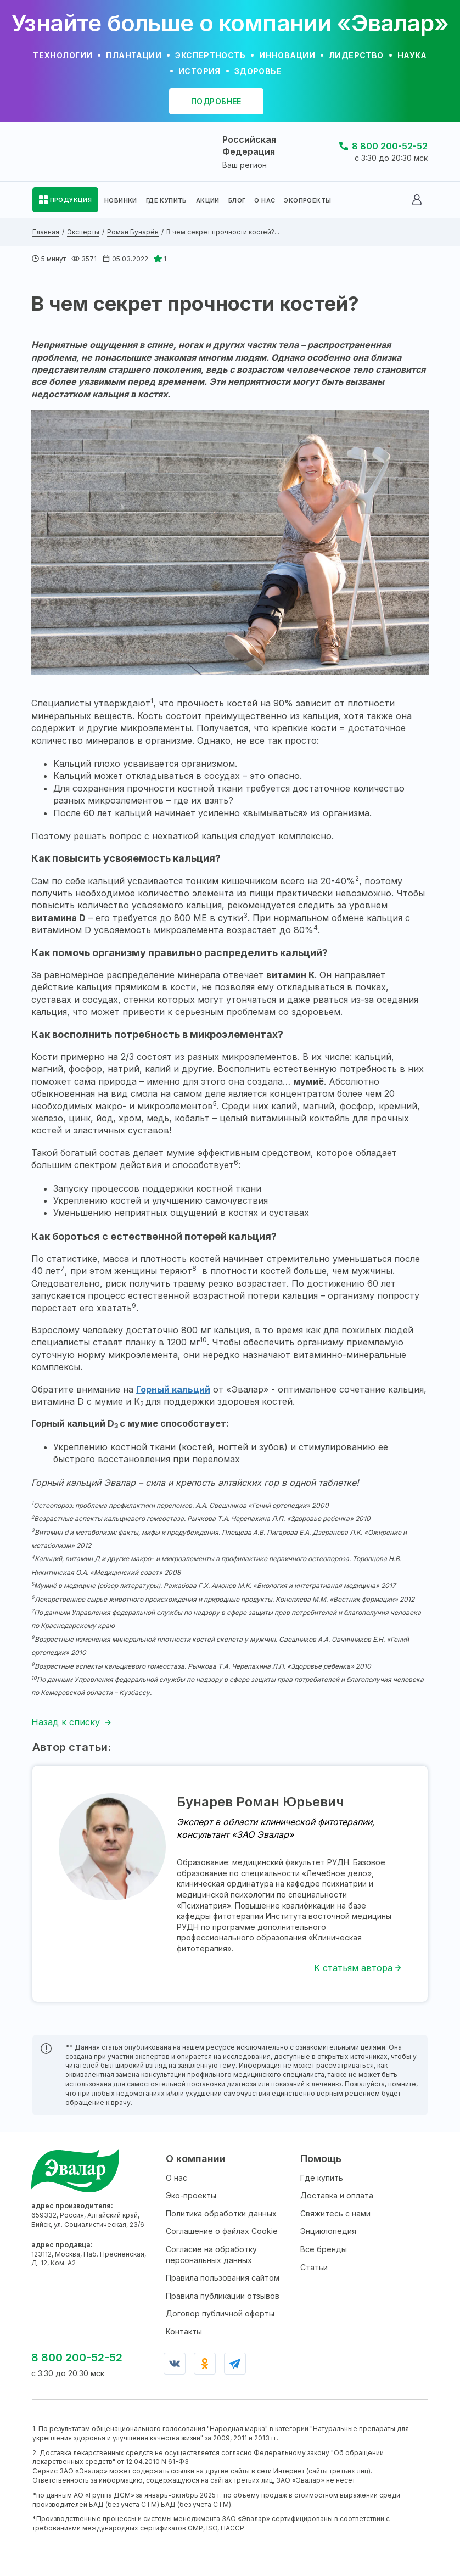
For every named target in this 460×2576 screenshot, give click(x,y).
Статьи (314, 2267)
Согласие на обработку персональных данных (211, 2254)
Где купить (321, 2177)
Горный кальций (173, 1389)
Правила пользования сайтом (222, 2277)
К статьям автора (357, 1967)
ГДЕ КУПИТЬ (166, 200)
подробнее (216, 101)
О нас (176, 2177)
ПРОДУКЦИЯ (71, 200)
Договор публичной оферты (220, 2313)
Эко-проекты (191, 2195)
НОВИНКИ (120, 200)
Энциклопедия (328, 2231)
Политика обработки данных (221, 2213)
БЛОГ (237, 200)
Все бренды (323, 2249)
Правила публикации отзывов (222, 2295)
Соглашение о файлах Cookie (222, 2231)
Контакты (184, 2331)
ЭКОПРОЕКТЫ (307, 200)
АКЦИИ (208, 200)
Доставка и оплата (336, 2195)
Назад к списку (65, 1721)
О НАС (264, 200)
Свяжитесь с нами (335, 2213)
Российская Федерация (249, 145)
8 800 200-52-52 (390, 146)
